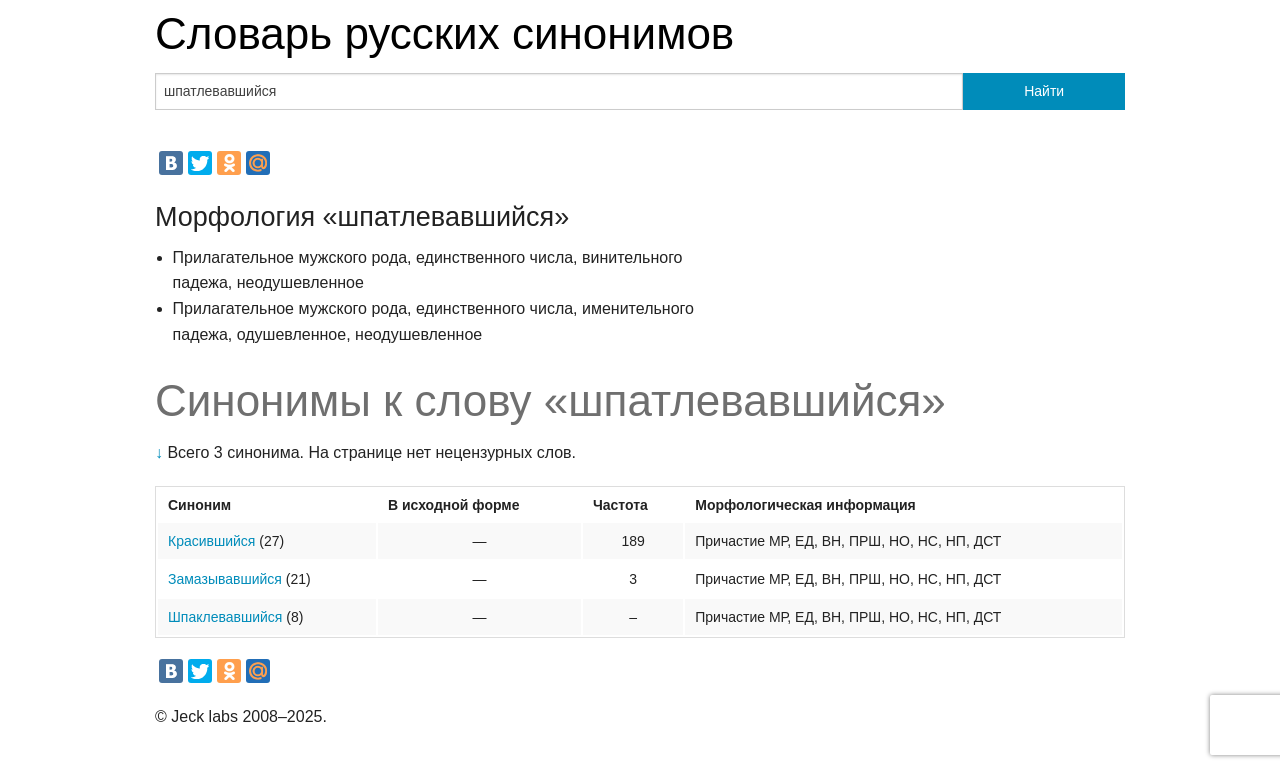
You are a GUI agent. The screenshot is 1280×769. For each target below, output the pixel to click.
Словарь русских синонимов (444, 33)
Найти (1044, 91)
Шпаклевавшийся (225, 617)
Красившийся (211, 541)
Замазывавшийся (225, 579)
